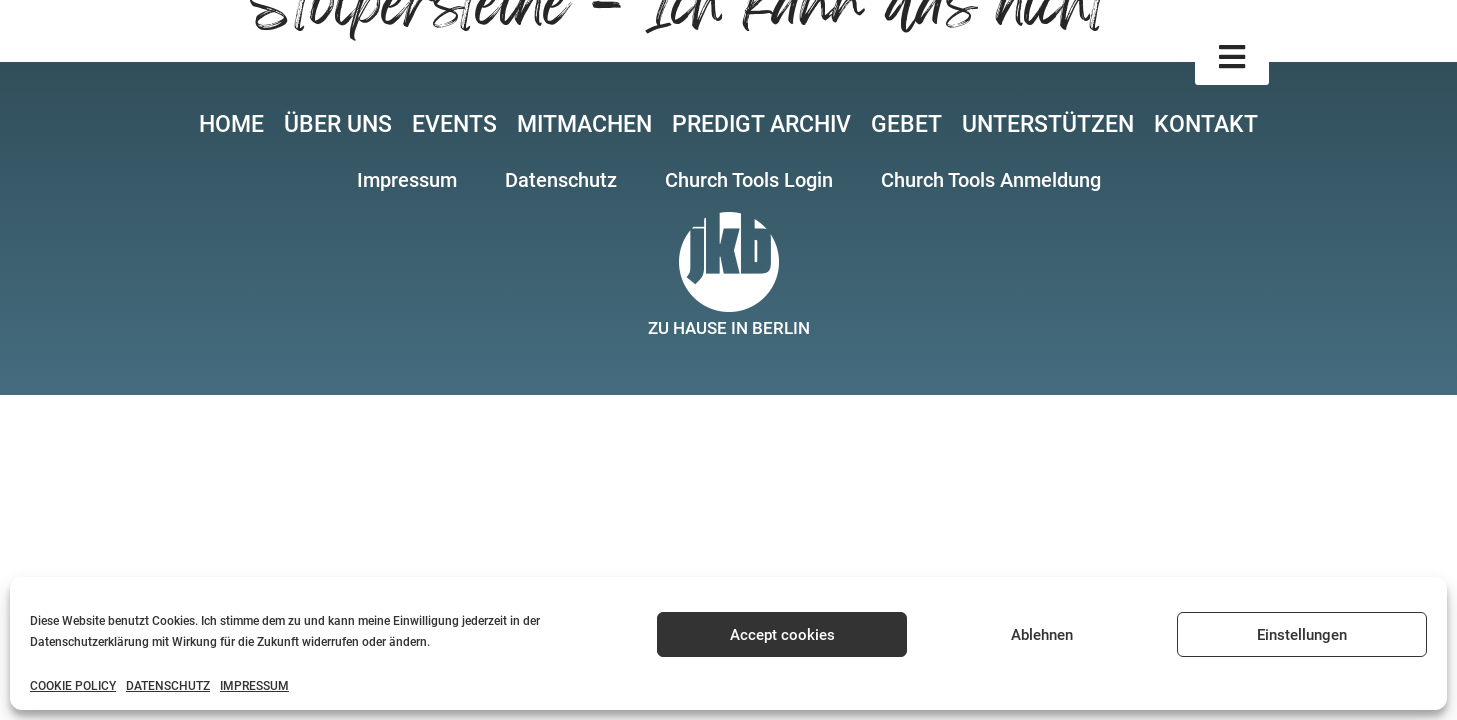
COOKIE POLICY (73, 686)
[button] (1232, 57)
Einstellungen (1302, 635)
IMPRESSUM (254, 686)
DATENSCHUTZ (168, 686)
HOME (231, 124)
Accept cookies (782, 635)
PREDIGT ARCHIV (761, 124)
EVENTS (454, 124)
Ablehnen (1042, 635)
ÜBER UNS (338, 124)
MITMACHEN (584, 124)
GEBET (906, 124)
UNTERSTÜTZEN (1048, 124)
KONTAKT (1206, 124)
